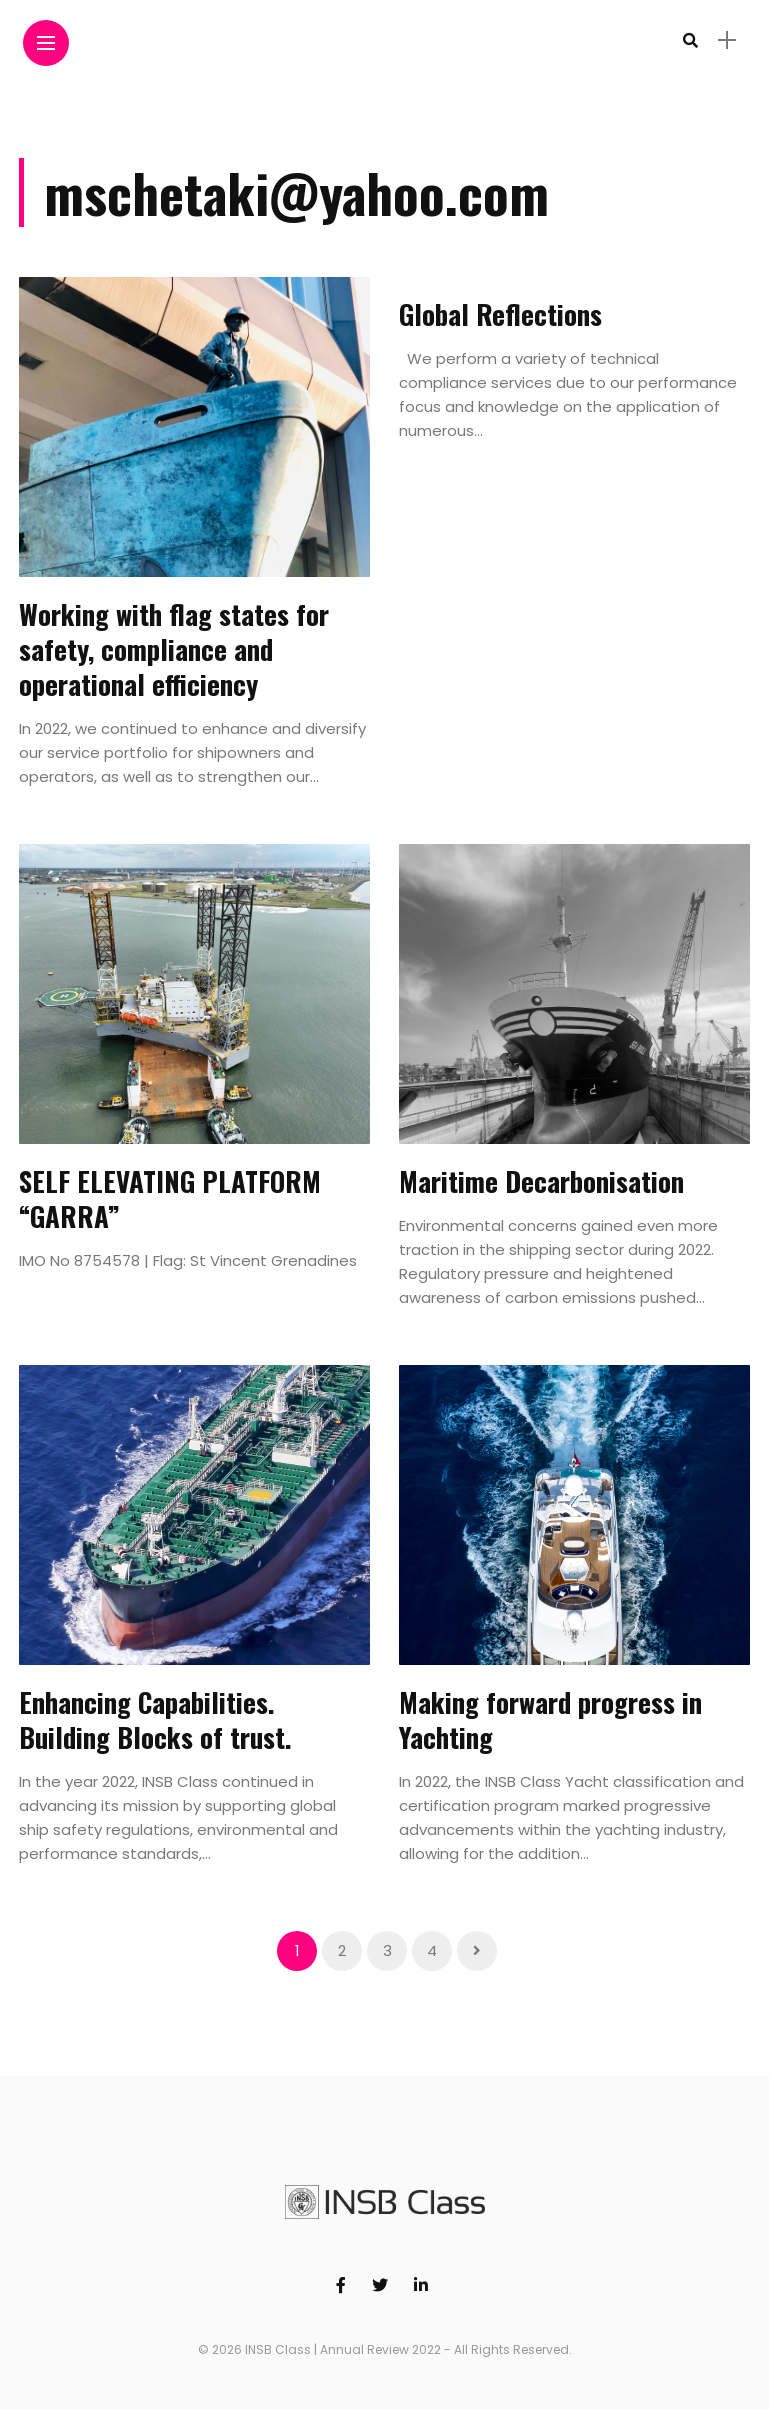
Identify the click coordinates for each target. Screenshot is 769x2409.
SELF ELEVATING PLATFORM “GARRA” (170, 1198)
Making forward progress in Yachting (550, 1719)
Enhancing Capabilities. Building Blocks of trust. (155, 1719)
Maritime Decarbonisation (545, 1181)
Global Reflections (500, 314)
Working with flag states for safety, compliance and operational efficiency (174, 649)
